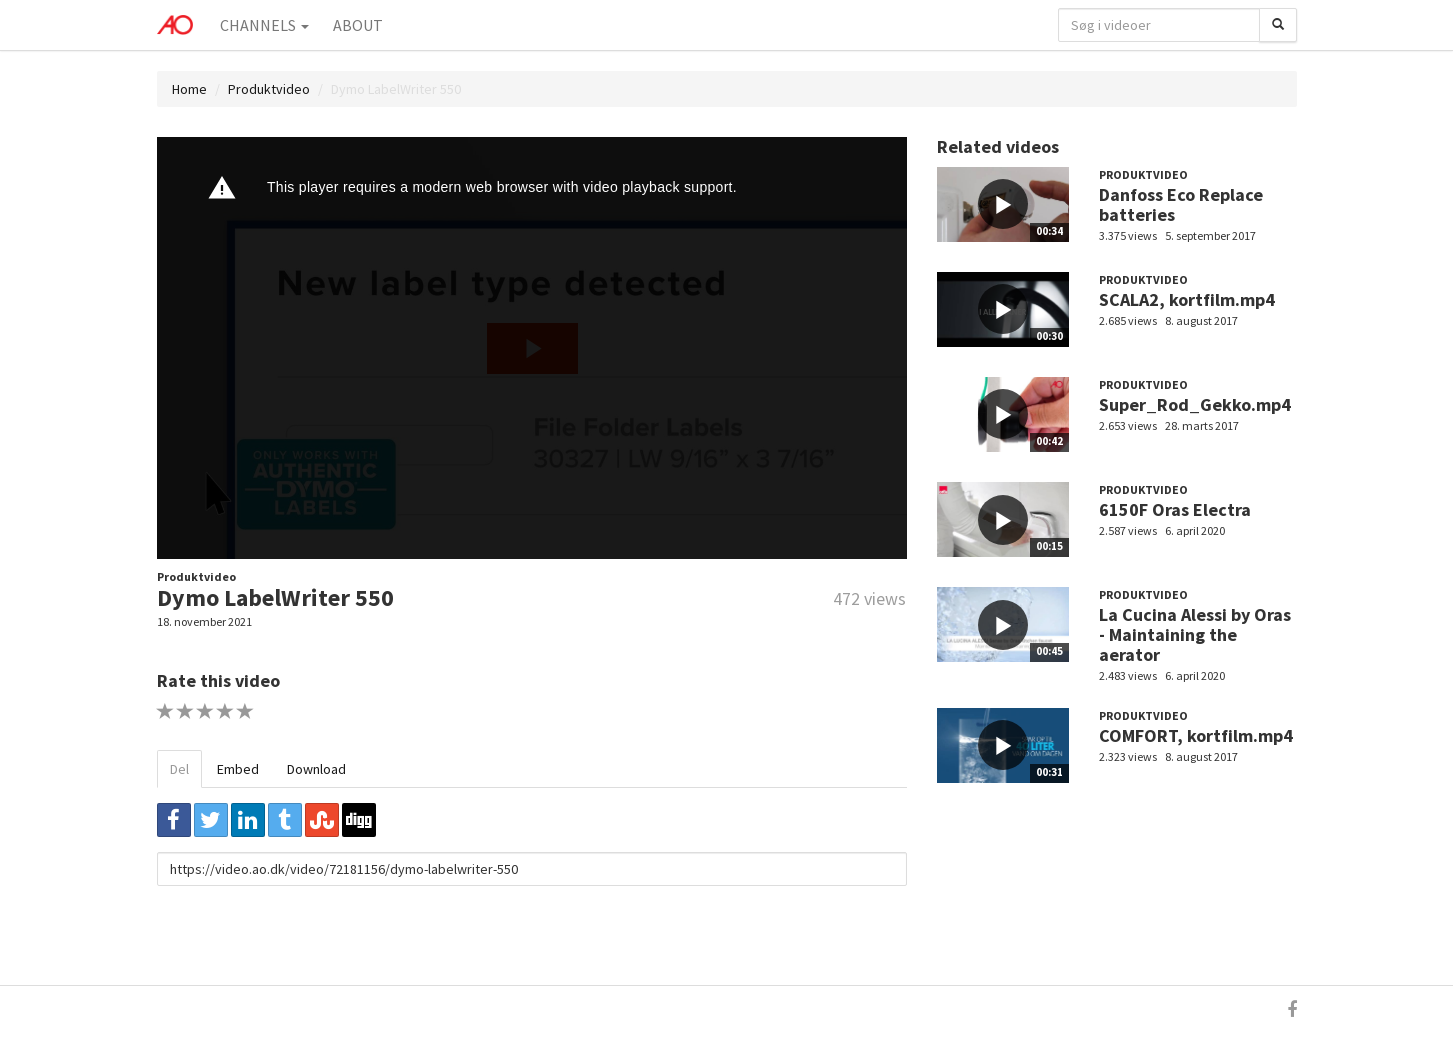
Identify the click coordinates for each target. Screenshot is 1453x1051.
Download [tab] (316, 769)
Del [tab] (179, 769)
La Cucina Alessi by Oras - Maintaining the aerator (1195, 634)
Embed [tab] (238, 769)
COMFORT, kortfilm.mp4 (1196, 735)
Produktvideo (269, 89)
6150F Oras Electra (1175, 509)
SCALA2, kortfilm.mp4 (1187, 299)
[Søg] (1278, 25)
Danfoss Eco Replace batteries (1181, 204)
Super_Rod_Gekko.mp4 (1195, 404)
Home (189, 89)
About (358, 25)
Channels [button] (264, 25)
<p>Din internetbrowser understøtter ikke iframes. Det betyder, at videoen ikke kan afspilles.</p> (532, 348)
